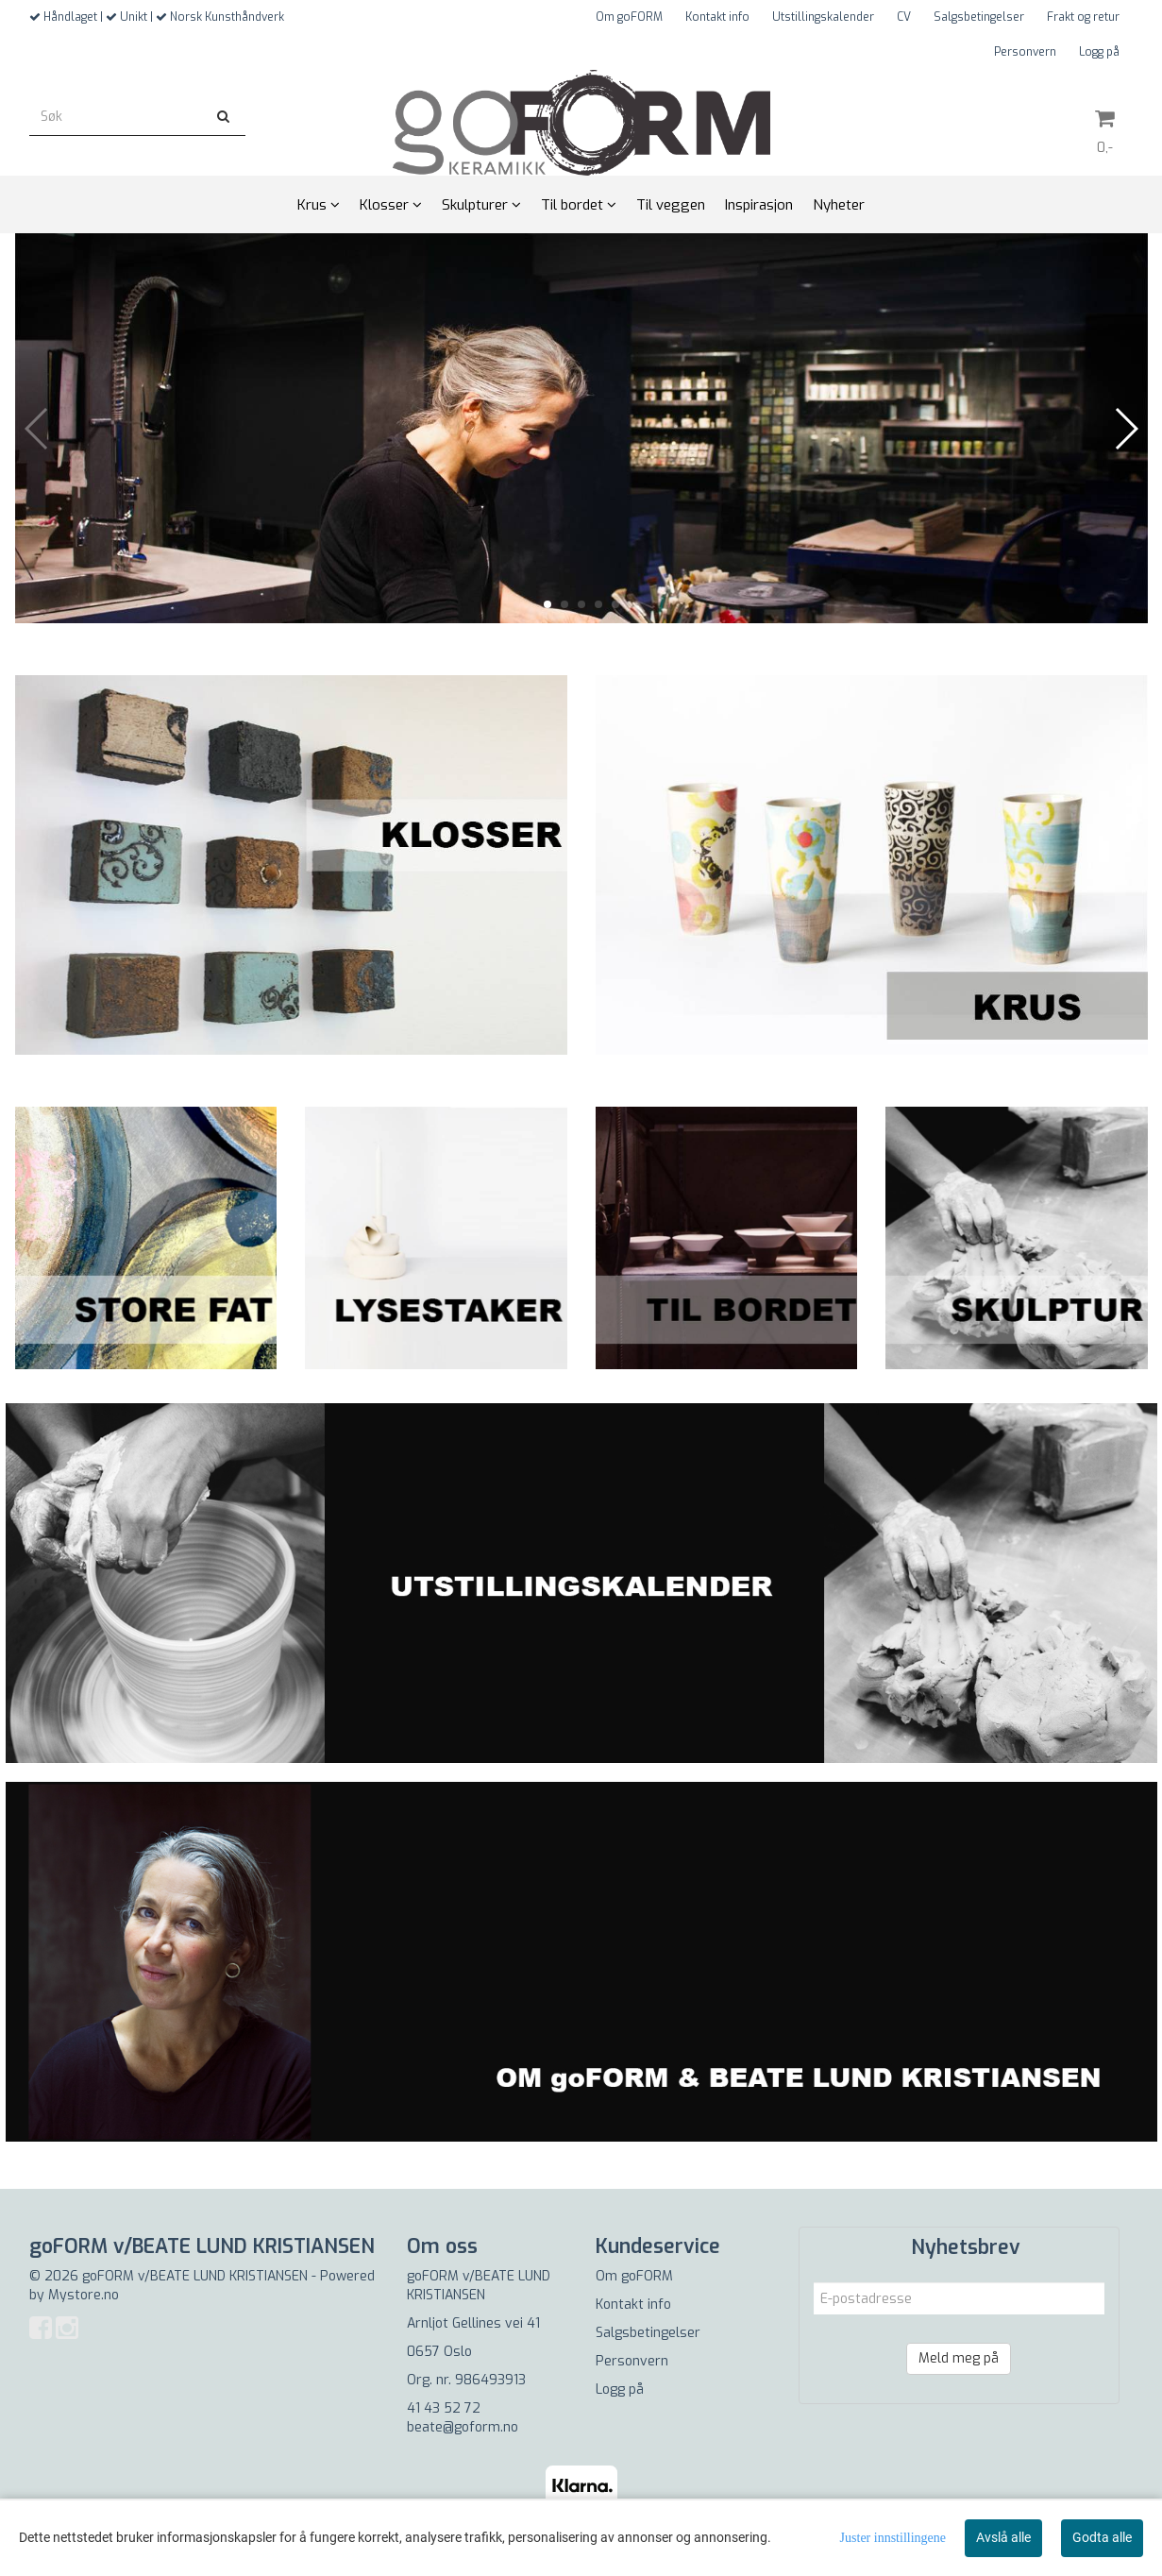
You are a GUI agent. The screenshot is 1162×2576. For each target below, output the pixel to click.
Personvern (1025, 51)
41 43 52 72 (443, 2408)
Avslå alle (1003, 2537)
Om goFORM (629, 17)
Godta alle (1102, 2537)
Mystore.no (83, 2295)
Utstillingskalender (823, 17)
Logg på (1099, 51)
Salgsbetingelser (979, 17)
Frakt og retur (1083, 17)
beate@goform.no (462, 2427)
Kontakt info (717, 17)
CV (904, 17)
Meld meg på (958, 2358)
